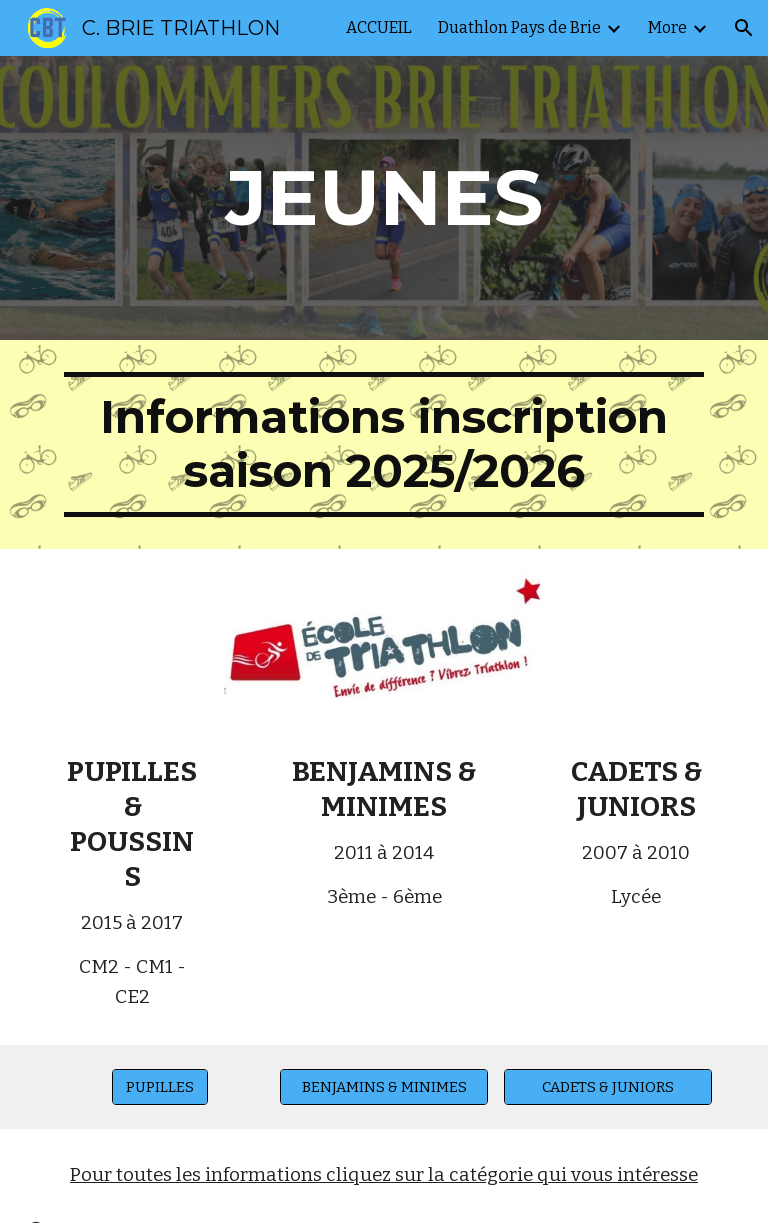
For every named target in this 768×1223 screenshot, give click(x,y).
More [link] (667, 27)
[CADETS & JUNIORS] (607, 1086)
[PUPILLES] (159, 1086)
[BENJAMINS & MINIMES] (383, 1086)
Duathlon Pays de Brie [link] (519, 27)
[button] (744, 28)
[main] (383, 198)
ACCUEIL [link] (379, 27)
